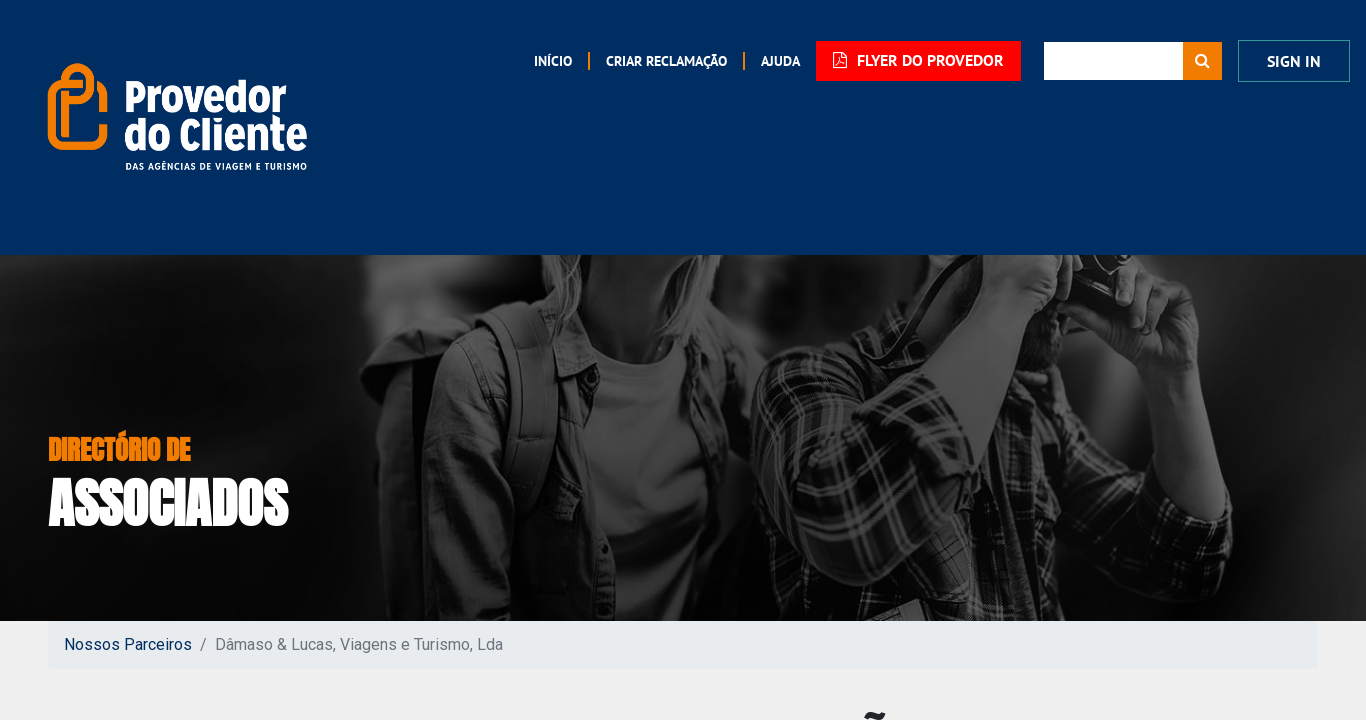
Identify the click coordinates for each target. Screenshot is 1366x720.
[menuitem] (553, 61)
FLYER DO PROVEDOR (918, 60)
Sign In (1294, 61)
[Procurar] (1202, 61)
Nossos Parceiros (128, 644)
